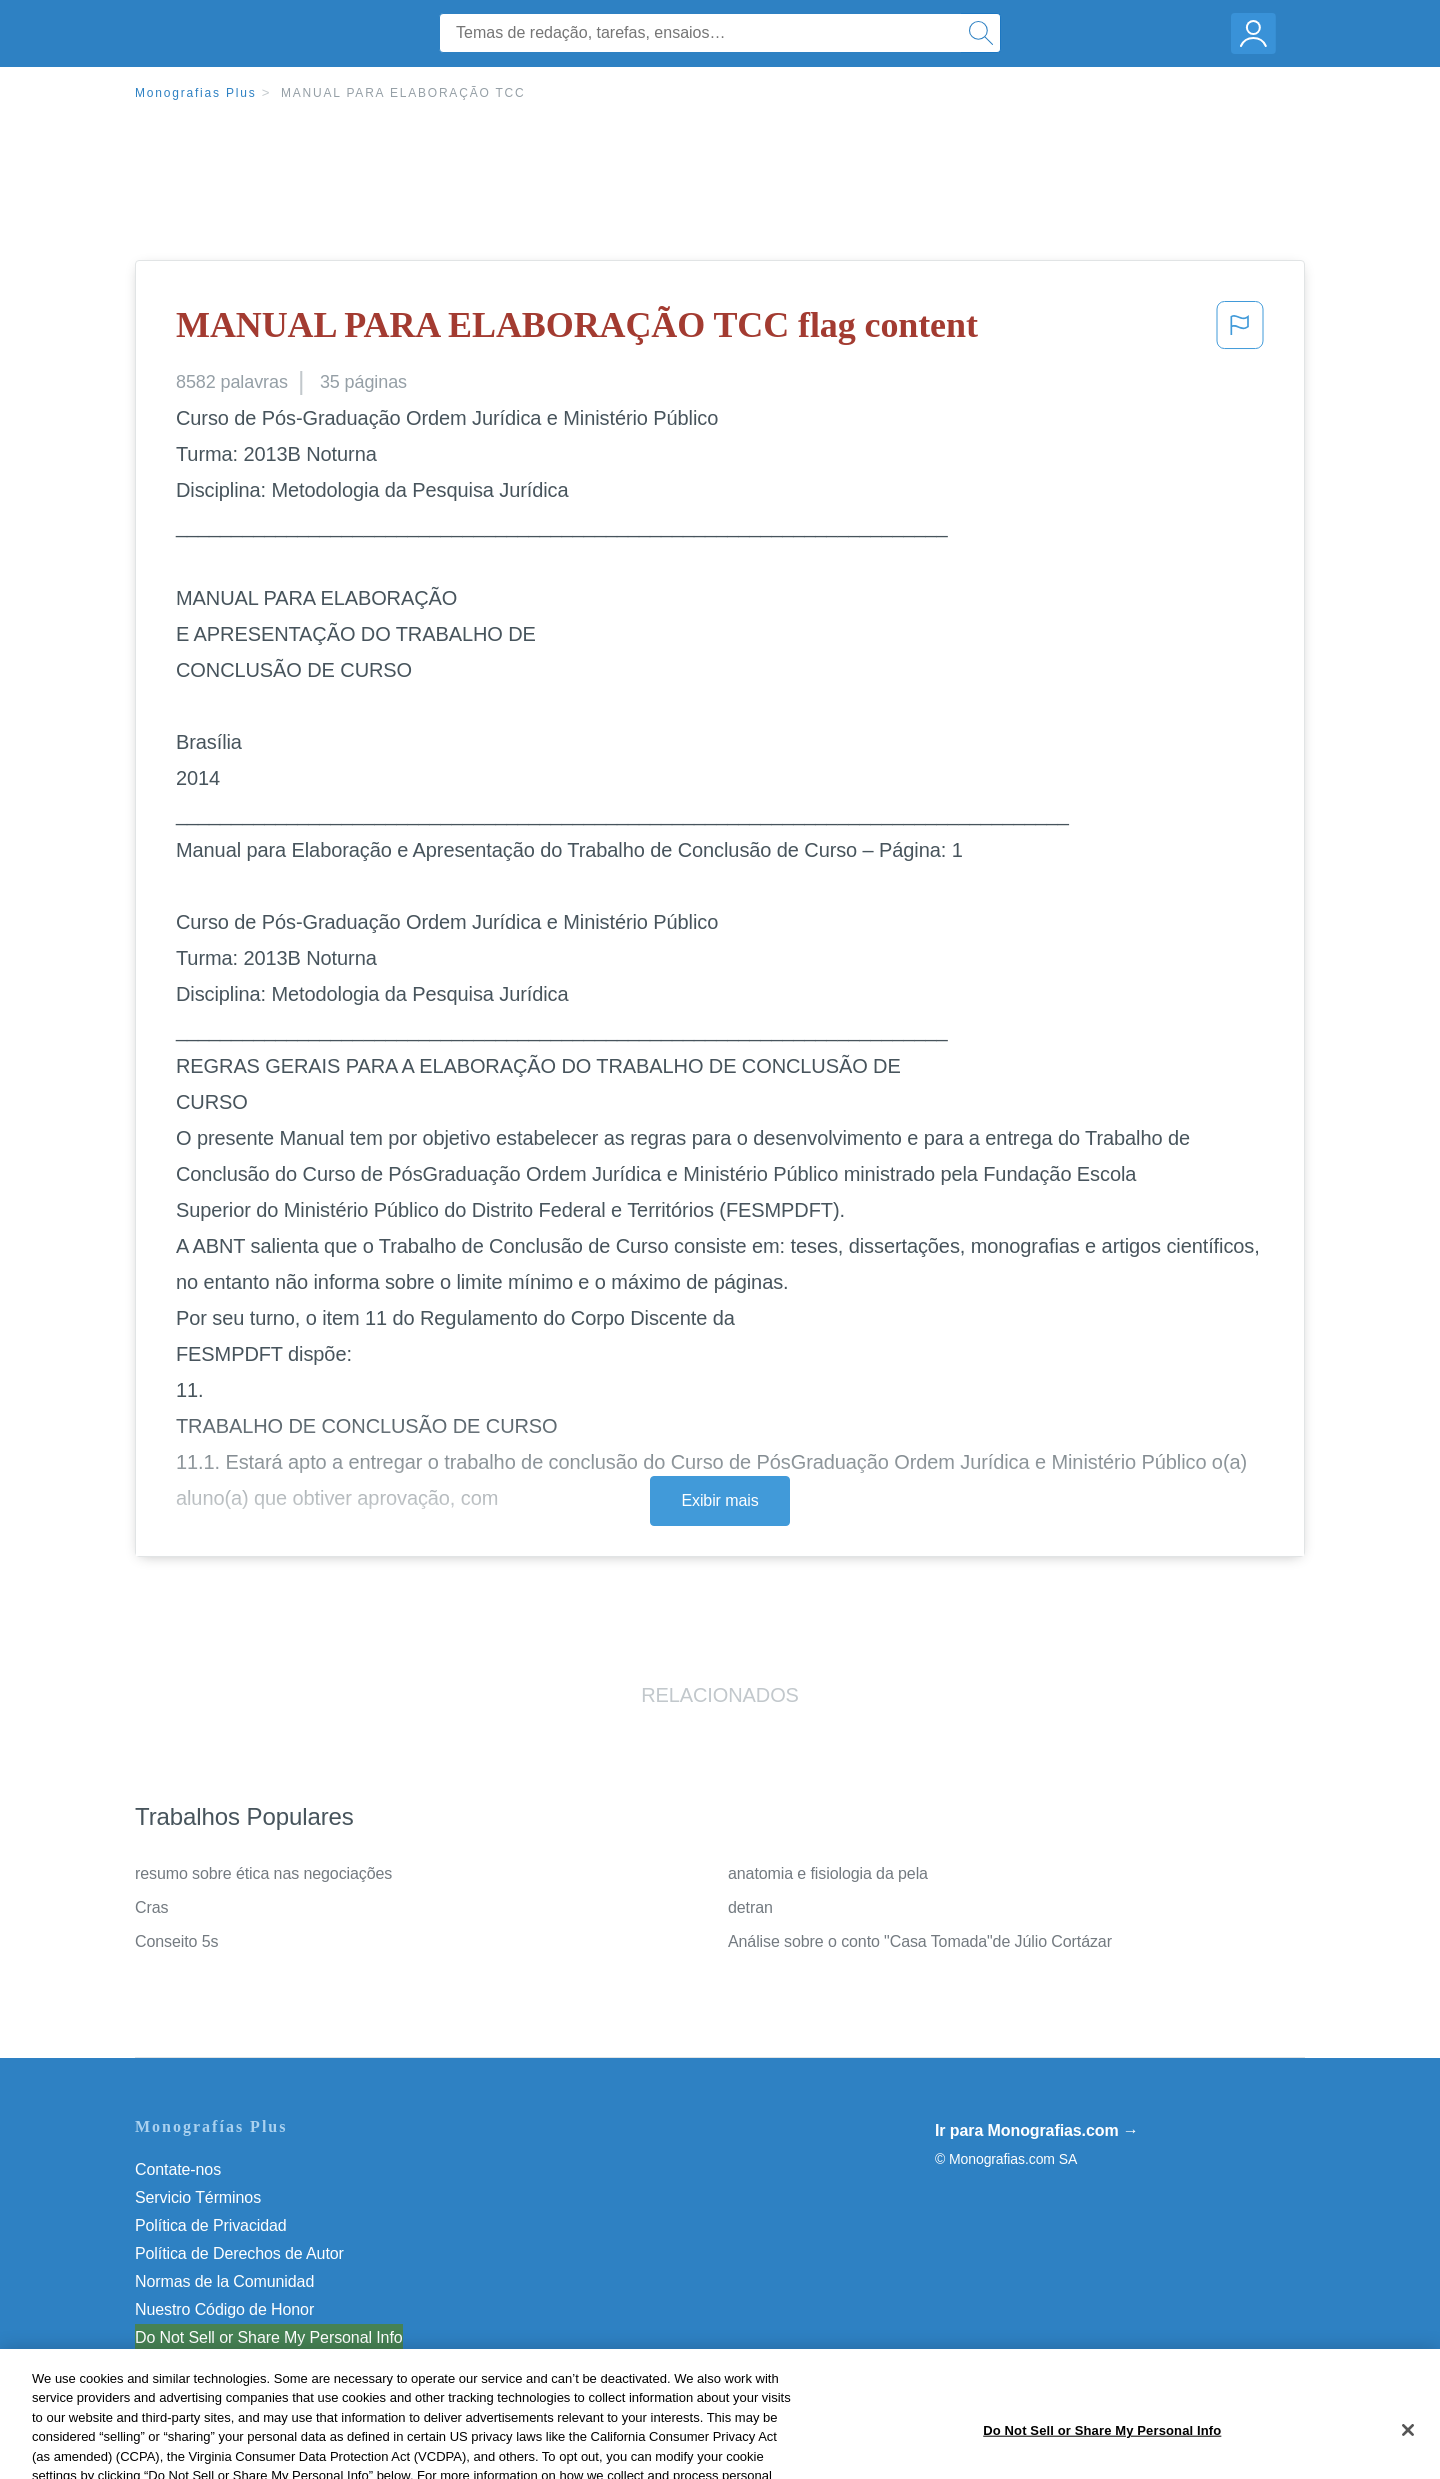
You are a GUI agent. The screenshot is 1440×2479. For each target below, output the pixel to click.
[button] (1240, 331)
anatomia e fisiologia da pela (828, 1873)
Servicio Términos (198, 2197)
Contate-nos (178, 2169)
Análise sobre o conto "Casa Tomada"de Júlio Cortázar (920, 1941)
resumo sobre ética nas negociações (263, 1873)
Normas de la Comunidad (224, 2281)
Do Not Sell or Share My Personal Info (269, 2337)
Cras (151, 1907)
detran (750, 1907)
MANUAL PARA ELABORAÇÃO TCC (403, 93)
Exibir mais (719, 1500)
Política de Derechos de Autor (239, 2253)
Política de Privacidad (211, 2225)
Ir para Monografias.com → (1037, 2130)
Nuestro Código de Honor (224, 2309)
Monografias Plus (196, 93)
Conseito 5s (176, 1941)
